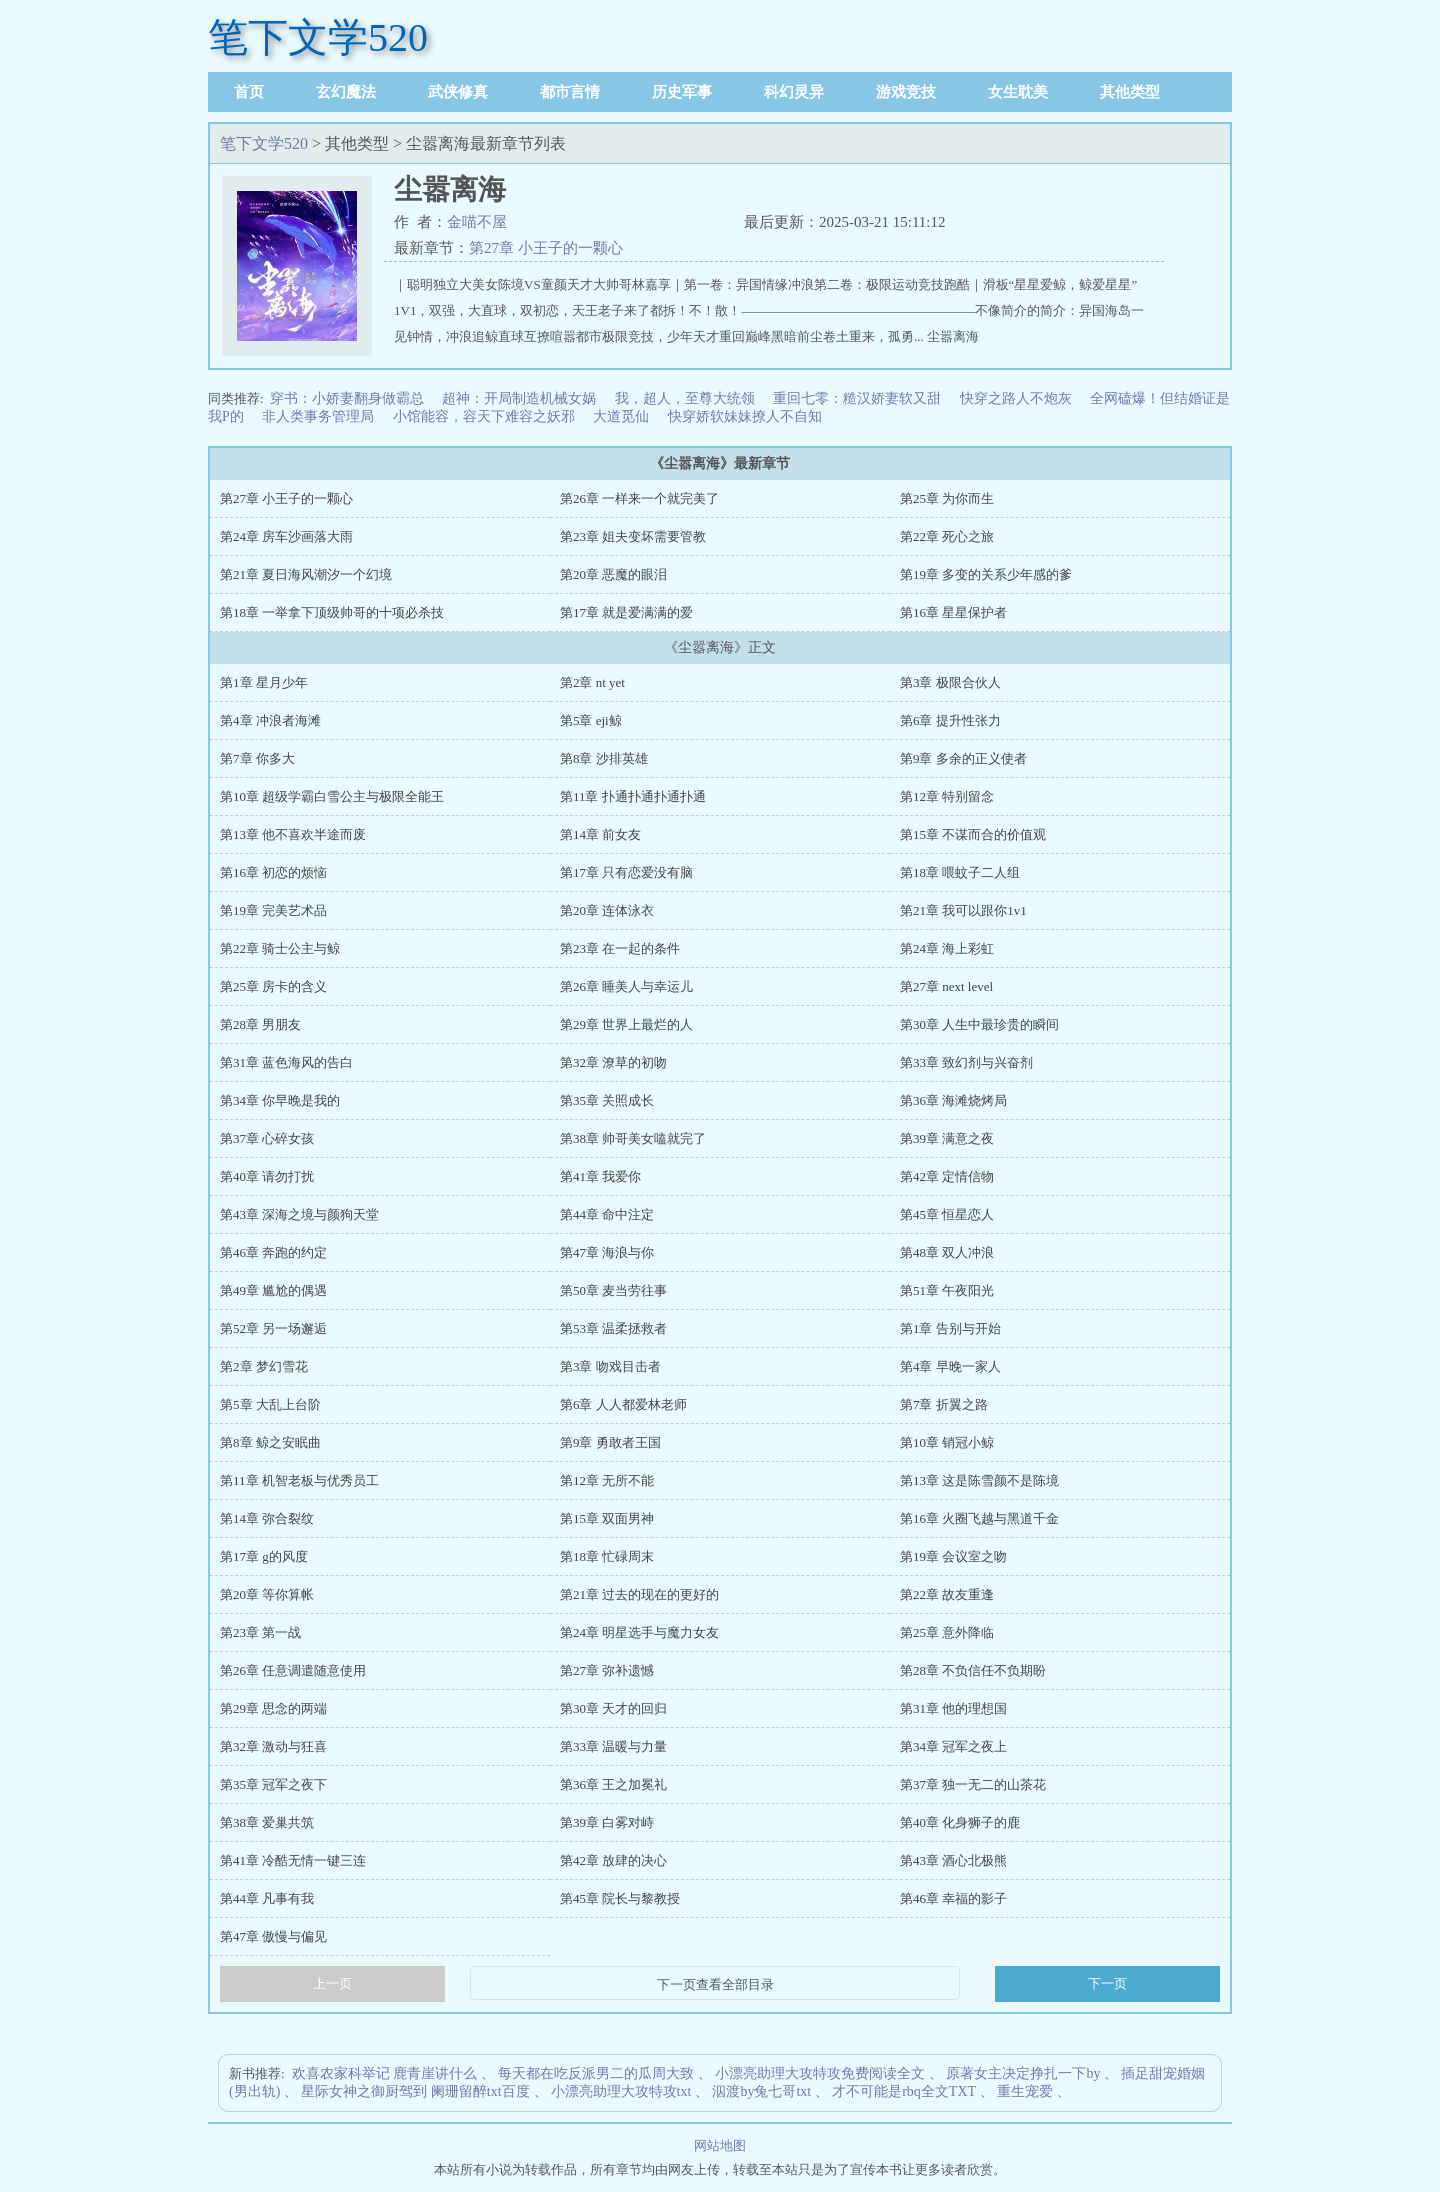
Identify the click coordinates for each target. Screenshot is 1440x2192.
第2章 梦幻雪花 (264, 1366)
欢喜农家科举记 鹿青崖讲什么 (385, 2073)
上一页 (332, 1983)
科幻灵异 (794, 92)
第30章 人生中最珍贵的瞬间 (979, 1024)
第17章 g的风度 (264, 1556)
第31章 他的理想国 (953, 1708)
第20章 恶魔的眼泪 (613, 574)
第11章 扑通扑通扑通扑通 (633, 796)
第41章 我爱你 (600, 1176)
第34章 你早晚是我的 (280, 1100)
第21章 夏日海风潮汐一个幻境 (306, 574)
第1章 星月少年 (264, 682)
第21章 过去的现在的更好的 (639, 1594)
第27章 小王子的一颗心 (546, 248)
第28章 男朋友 (260, 1024)
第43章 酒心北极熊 (953, 1860)
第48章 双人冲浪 (947, 1252)
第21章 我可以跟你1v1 (963, 910)
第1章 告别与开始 (950, 1328)
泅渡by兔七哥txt (761, 2091)
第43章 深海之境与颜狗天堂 (299, 1214)
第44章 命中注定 (607, 1214)
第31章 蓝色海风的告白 (286, 1062)
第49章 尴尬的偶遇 (273, 1290)
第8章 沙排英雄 (604, 758)
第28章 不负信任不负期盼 (973, 1670)
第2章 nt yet (592, 682)
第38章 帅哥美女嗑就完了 (633, 1138)
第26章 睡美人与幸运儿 (626, 986)
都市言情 (570, 92)
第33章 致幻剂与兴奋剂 (966, 1062)
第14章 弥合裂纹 (267, 1518)
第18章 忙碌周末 (607, 1556)
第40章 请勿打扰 (267, 1176)
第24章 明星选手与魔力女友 (639, 1632)
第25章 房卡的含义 (273, 986)
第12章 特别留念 (947, 796)
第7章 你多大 (257, 758)
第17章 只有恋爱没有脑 (626, 872)
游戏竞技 (906, 92)
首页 (249, 92)
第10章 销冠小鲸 (947, 1442)
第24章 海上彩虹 (947, 948)
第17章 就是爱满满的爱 (626, 612)
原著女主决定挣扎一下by (1023, 2073)
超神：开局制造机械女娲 (519, 398)
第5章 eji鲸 (591, 720)
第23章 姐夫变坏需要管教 (633, 536)
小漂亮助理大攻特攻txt (621, 2091)
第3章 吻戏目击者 (610, 1366)
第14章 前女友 (600, 834)
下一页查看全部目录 (715, 1985)
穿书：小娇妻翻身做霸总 (347, 398)
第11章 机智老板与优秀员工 (299, 1480)
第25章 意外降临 (947, 1632)
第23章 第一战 (260, 1632)
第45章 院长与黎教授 (620, 1898)
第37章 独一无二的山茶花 (973, 1784)
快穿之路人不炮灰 (1016, 398)
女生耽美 (1018, 92)
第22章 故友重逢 (947, 1594)
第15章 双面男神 (607, 1518)
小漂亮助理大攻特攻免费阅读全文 (820, 2073)
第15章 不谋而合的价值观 (973, 834)
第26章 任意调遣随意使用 (293, 1670)
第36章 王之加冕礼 (613, 1784)
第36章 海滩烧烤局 (953, 1100)
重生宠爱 (1025, 2091)
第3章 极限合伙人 (950, 682)
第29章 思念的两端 (273, 1708)
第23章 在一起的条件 (620, 948)
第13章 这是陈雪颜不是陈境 (979, 1480)
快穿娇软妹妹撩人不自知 (745, 416)
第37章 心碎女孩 (267, 1138)
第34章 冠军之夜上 (953, 1746)
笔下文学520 (318, 37)
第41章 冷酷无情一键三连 (293, 1860)
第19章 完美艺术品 (273, 910)
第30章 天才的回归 (613, 1708)
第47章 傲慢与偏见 (273, 1936)
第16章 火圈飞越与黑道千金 (979, 1518)
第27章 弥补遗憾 (607, 1670)
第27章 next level (946, 986)
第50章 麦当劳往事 (613, 1290)
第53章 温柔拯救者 (613, 1328)
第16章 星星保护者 (953, 612)
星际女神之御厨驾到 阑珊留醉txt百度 (415, 2091)
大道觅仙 (621, 416)
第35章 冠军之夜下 (273, 1784)
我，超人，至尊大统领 (685, 398)
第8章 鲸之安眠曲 (270, 1442)
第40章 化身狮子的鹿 (960, 1822)
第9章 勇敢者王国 (610, 1442)
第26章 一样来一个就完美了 (639, 498)
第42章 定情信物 (947, 1176)
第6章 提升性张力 (950, 720)
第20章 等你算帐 (267, 1594)
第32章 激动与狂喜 (273, 1746)
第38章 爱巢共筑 (267, 1822)
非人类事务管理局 (318, 416)
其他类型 (1130, 92)
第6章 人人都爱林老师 (623, 1404)
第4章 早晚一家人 (950, 1366)
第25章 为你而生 (947, 498)
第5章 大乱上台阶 (270, 1404)
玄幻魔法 (346, 92)
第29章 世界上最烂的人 (626, 1024)
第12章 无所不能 (607, 1480)
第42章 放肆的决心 (613, 1860)
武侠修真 (458, 92)
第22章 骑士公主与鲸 (280, 948)
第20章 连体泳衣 (607, 910)
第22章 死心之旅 (947, 536)
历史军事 (682, 92)
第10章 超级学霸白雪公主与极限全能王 (332, 796)
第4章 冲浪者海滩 (270, 720)
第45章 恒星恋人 (947, 1214)
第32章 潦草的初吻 (613, 1062)
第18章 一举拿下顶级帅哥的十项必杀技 (332, 612)
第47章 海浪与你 (607, 1252)
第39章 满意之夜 (947, 1138)
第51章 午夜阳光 (947, 1290)
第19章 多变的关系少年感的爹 (986, 574)
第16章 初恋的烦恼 (273, 872)
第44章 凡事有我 (267, 1898)
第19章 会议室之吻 (953, 1556)
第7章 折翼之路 (944, 1404)
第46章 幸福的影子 (953, 1898)
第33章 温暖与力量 (613, 1746)
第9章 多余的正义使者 (963, 758)
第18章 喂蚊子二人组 (960, 872)
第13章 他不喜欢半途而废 (293, 834)
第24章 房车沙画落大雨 (286, 536)
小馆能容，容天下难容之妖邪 (484, 416)
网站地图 (720, 2145)
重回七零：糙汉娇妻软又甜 (857, 398)
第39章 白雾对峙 (607, 1822)
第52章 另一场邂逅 (273, 1328)
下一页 (1107, 1983)
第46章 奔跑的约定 (273, 1252)
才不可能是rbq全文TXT (904, 2091)
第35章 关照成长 (607, 1100)
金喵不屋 (477, 222)
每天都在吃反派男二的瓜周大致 (596, 2073)
